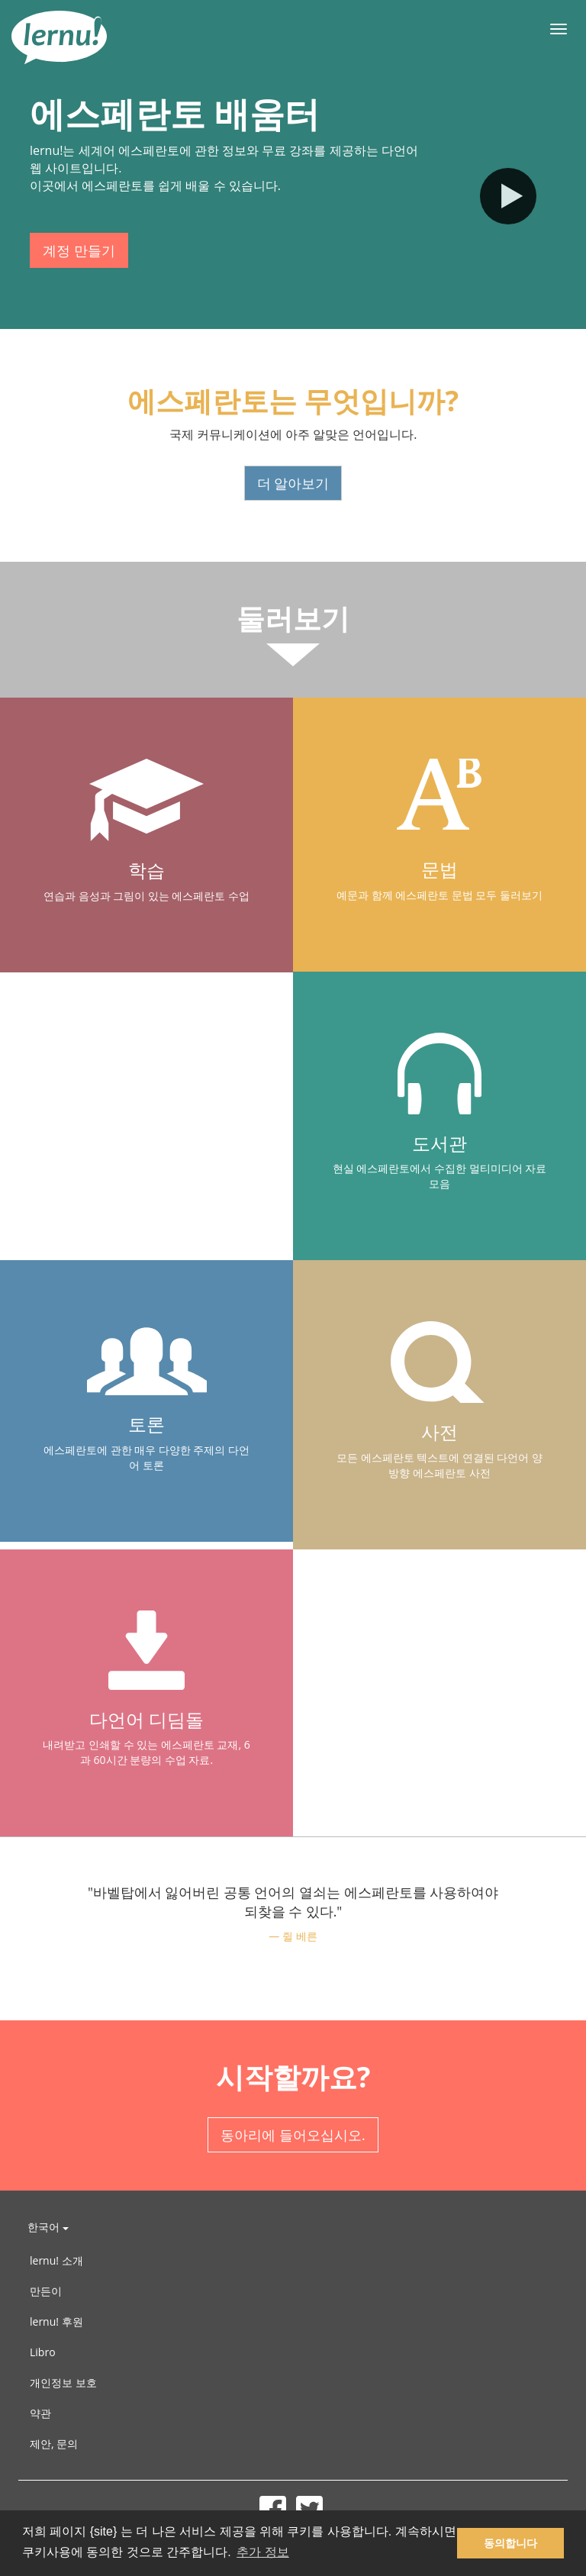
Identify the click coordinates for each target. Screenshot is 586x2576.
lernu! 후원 (56, 2321)
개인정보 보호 (63, 2382)
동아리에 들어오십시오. (293, 2135)
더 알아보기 (293, 483)
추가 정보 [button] (262, 2551)
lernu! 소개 (56, 2260)
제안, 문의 (54, 2443)
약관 (40, 2413)
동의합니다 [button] (510, 2543)
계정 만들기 (79, 250)
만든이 (46, 2291)
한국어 (48, 2227)
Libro (43, 2352)
